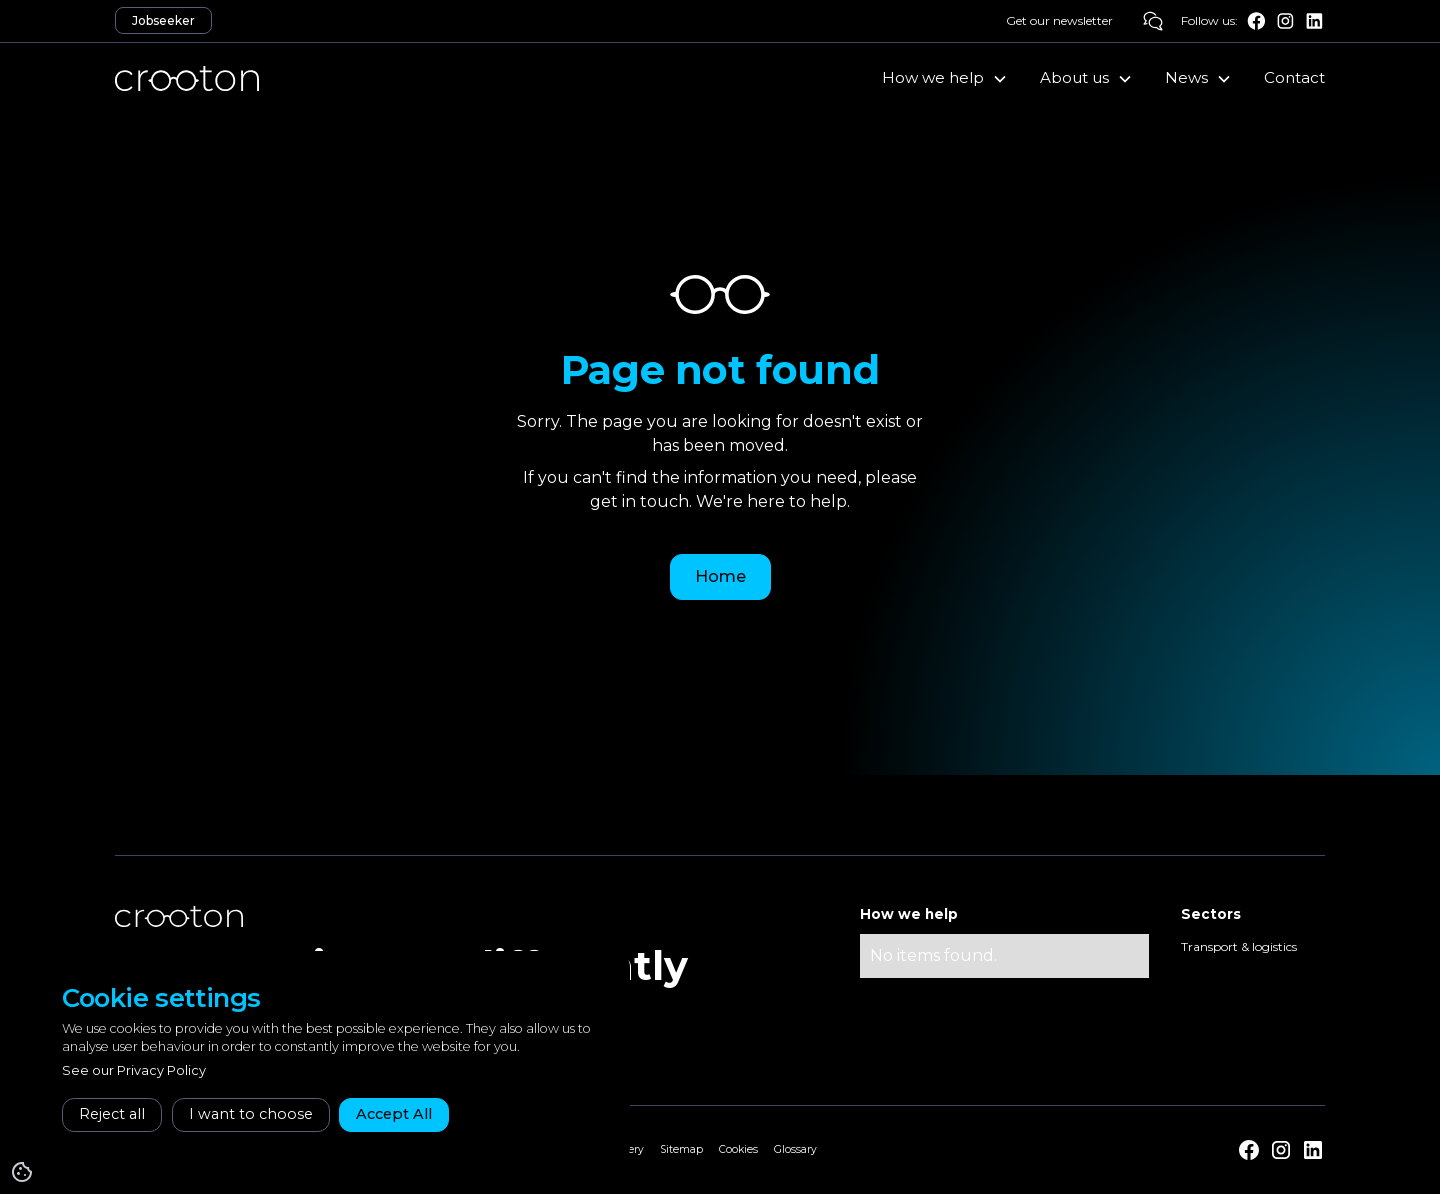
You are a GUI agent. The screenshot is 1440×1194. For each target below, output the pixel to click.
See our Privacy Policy (134, 1070)
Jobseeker (163, 20)
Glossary (795, 1149)
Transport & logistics (1239, 946)
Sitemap (681, 1149)
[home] (187, 78)
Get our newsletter (1059, 20)
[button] (945, 78)
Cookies (738, 1149)
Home (720, 576)
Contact (1294, 77)
